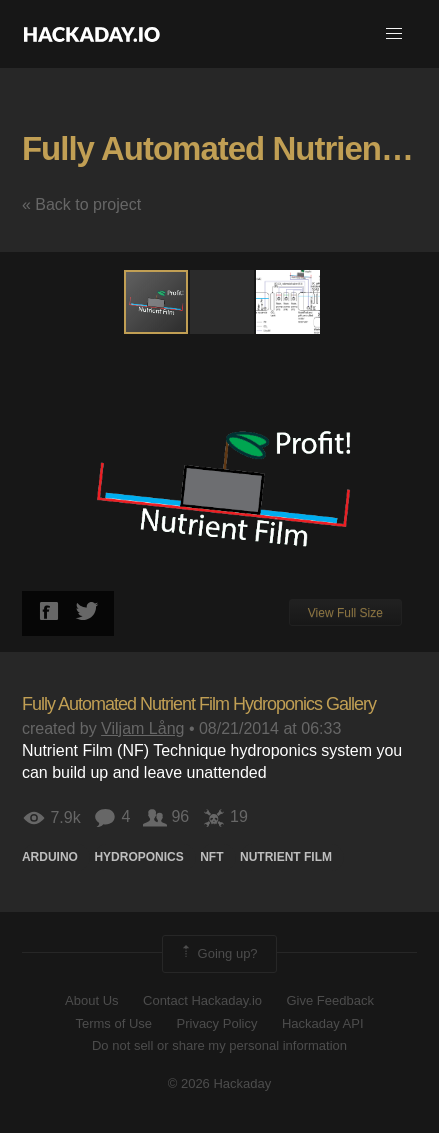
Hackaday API (323, 1023)
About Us (91, 1000)
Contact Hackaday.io (202, 1000)
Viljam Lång (142, 728)
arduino (50, 857)
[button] (394, 34)
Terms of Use (113, 1023)
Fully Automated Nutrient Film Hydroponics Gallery (199, 704)
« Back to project (81, 204)
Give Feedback (329, 1000)
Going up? (218, 954)
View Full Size (345, 613)
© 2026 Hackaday (220, 1083)
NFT (211, 857)
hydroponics (138, 857)
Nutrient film (286, 857)
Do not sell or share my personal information (219, 1045)
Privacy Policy (217, 1023)
